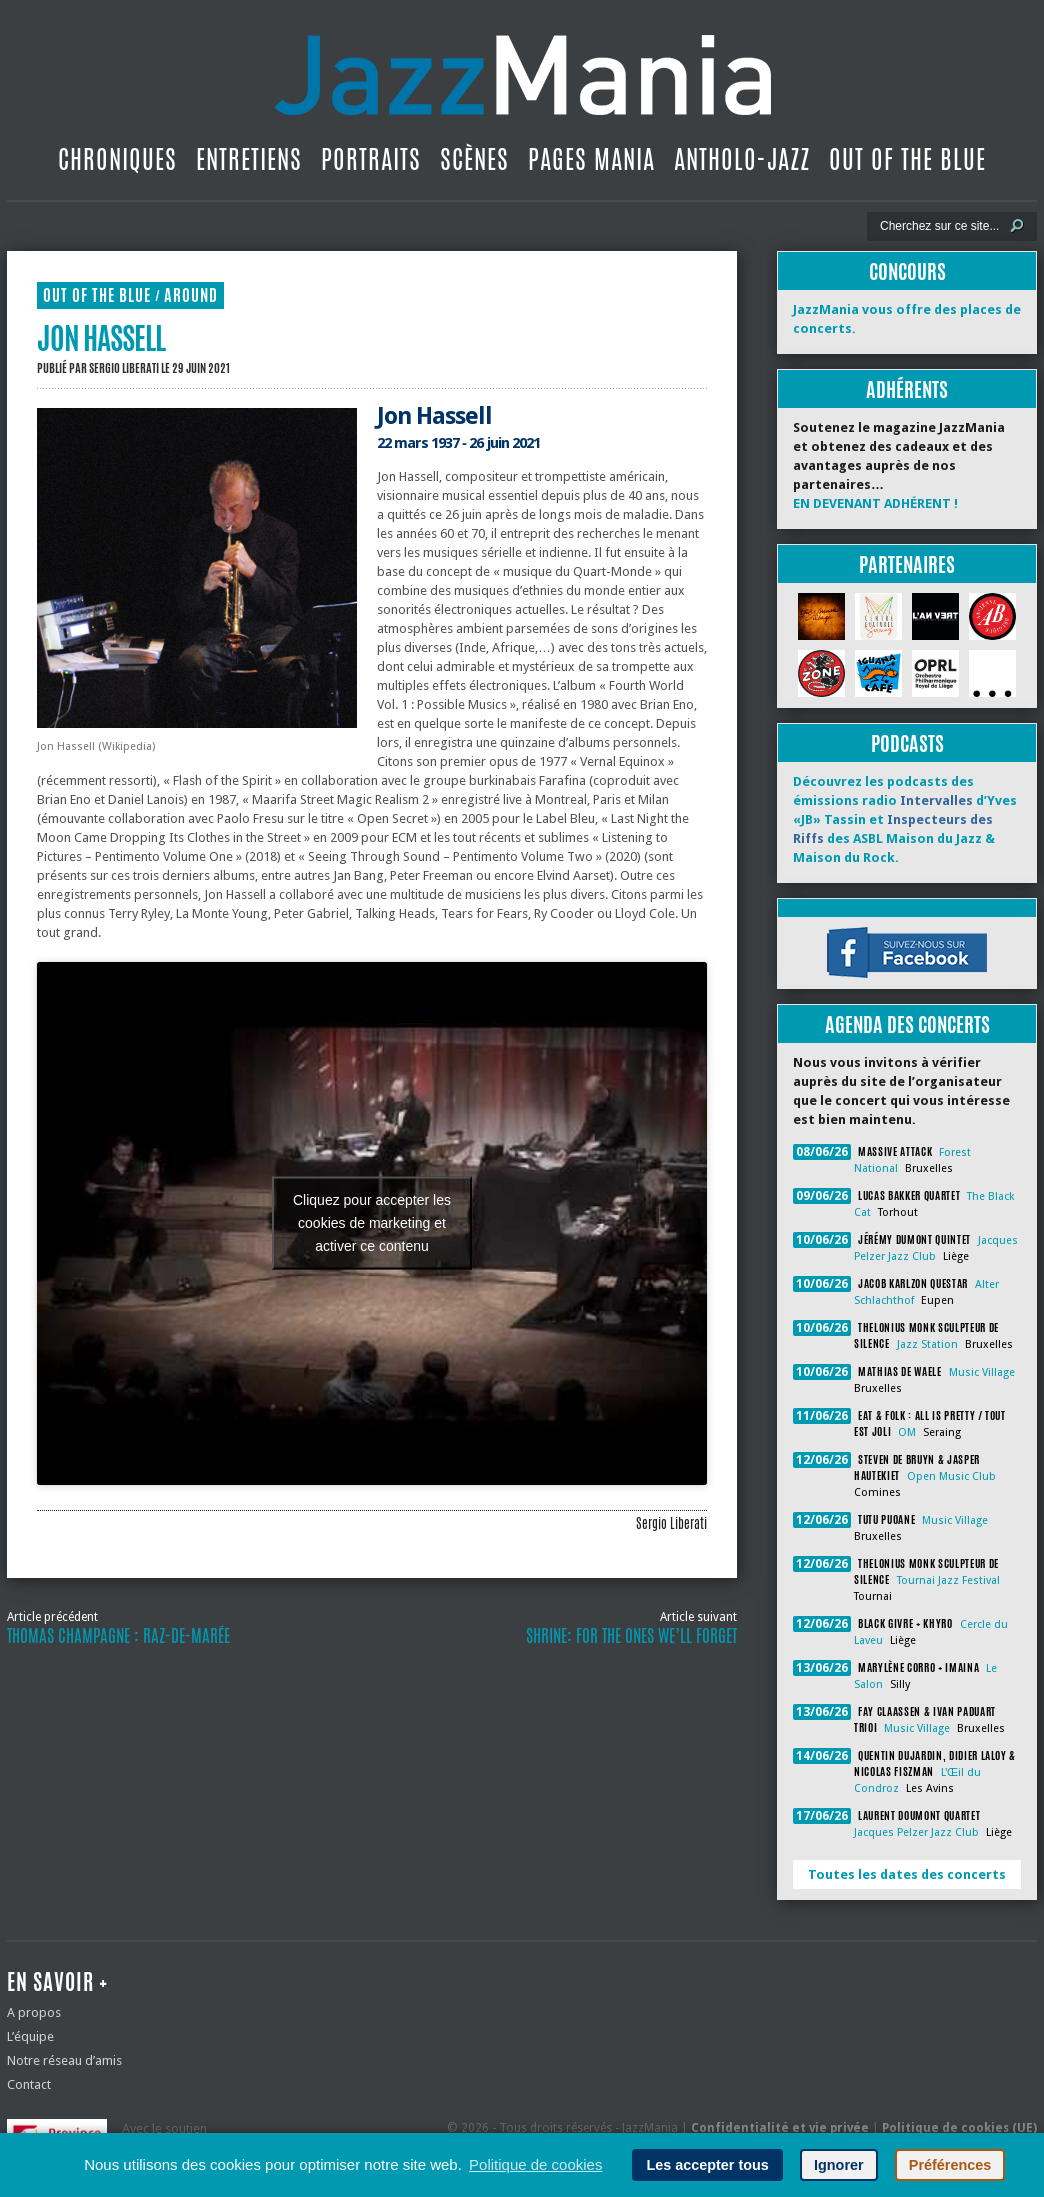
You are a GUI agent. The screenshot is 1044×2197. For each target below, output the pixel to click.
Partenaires (907, 564)
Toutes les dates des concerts (907, 1874)
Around (191, 295)
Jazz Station (927, 1344)
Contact (29, 2084)
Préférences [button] (950, 2165)
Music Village (982, 1372)
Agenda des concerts (907, 1024)
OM (907, 1432)
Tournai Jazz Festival (948, 1580)
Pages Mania (591, 159)
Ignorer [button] (839, 2165)
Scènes (474, 159)
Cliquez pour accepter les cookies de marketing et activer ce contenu (372, 1223)
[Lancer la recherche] (1017, 226)
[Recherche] (938, 226)
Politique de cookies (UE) (959, 2128)
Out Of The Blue (907, 159)
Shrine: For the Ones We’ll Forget (631, 1636)
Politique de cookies (535, 2164)
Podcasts (907, 743)
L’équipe (30, 2036)
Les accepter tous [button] (707, 2165)
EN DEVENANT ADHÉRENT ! (875, 503)
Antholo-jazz (742, 159)
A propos (34, 2012)
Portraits (371, 159)
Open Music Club (951, 1476)
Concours (907, 271)
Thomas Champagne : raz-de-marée (118, 1636)
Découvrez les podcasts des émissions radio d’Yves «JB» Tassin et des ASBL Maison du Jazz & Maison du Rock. (905, 819)
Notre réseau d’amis (64, 2060)
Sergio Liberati (124, 368)
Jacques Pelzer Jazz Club (916, 1832)
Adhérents (907, 389)
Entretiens (249, 159)
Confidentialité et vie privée (780, 2128)
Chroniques (117, 159)
